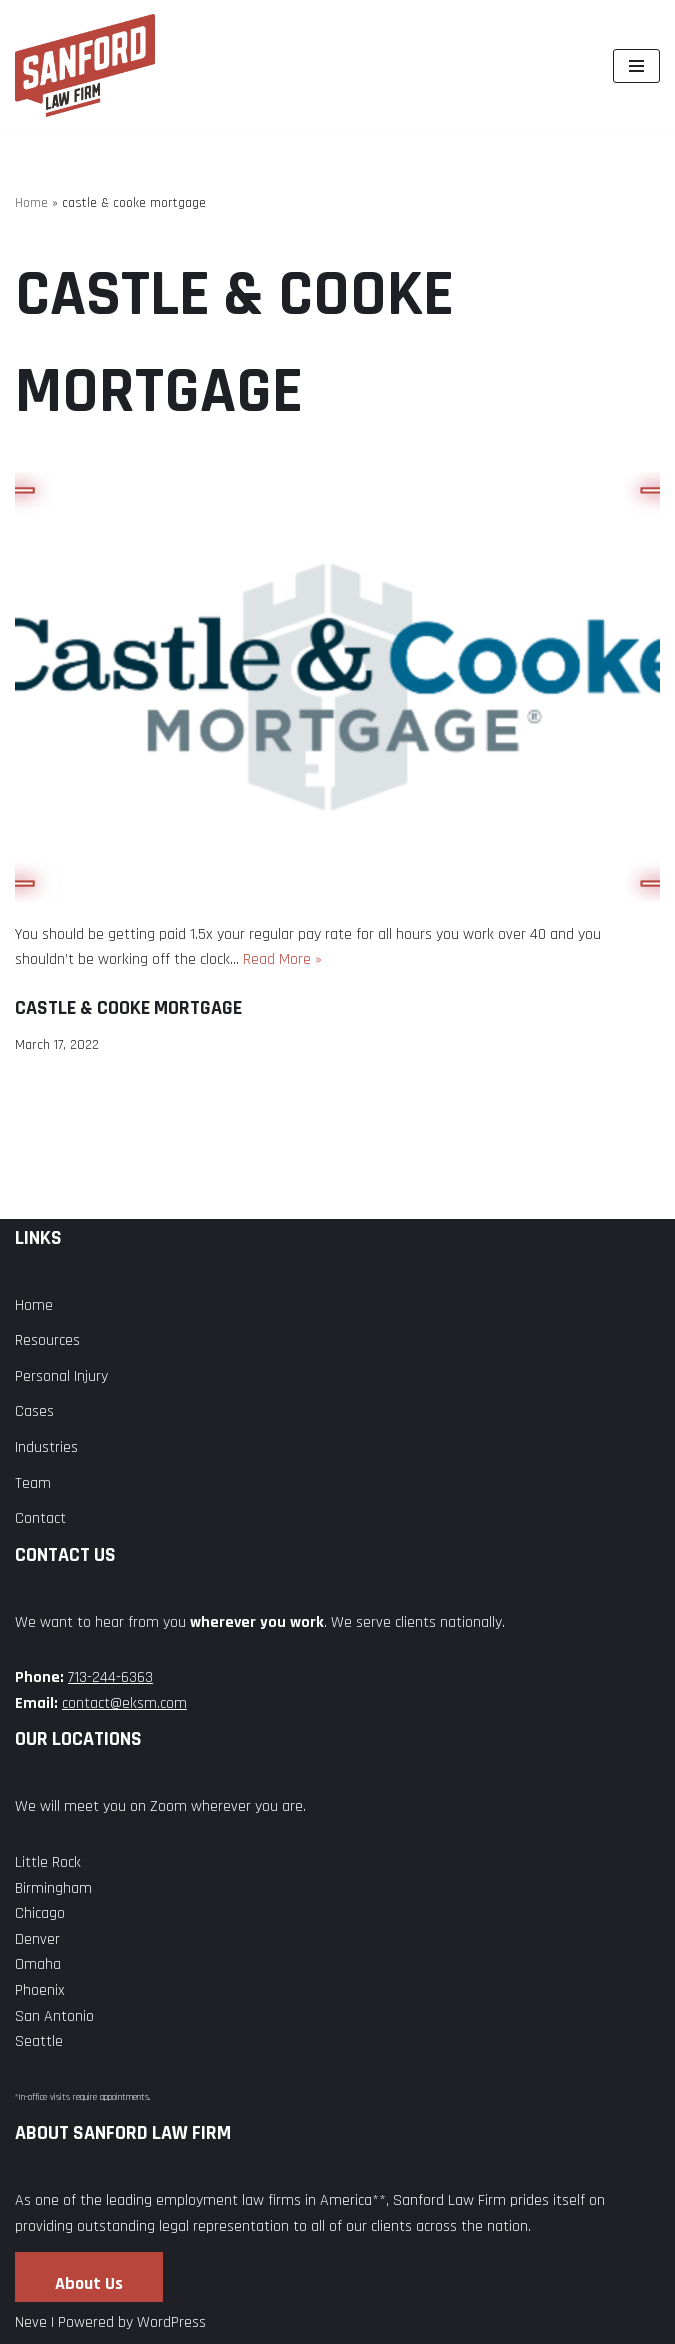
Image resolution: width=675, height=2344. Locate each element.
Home (31, 203)
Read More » (282, 959)
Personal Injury (61, 1376)
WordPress (171, 2322)
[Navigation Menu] (636, 66)
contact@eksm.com (124, 1703)
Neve (31, 2322)
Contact (40, 1518)
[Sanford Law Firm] (85, 65)
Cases (34, 1411)
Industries (46, 1447)
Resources (47, 1340)
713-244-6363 (110, 1677)
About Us (89, 2283)
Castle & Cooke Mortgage (128, 1008)
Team (33, 1483)
